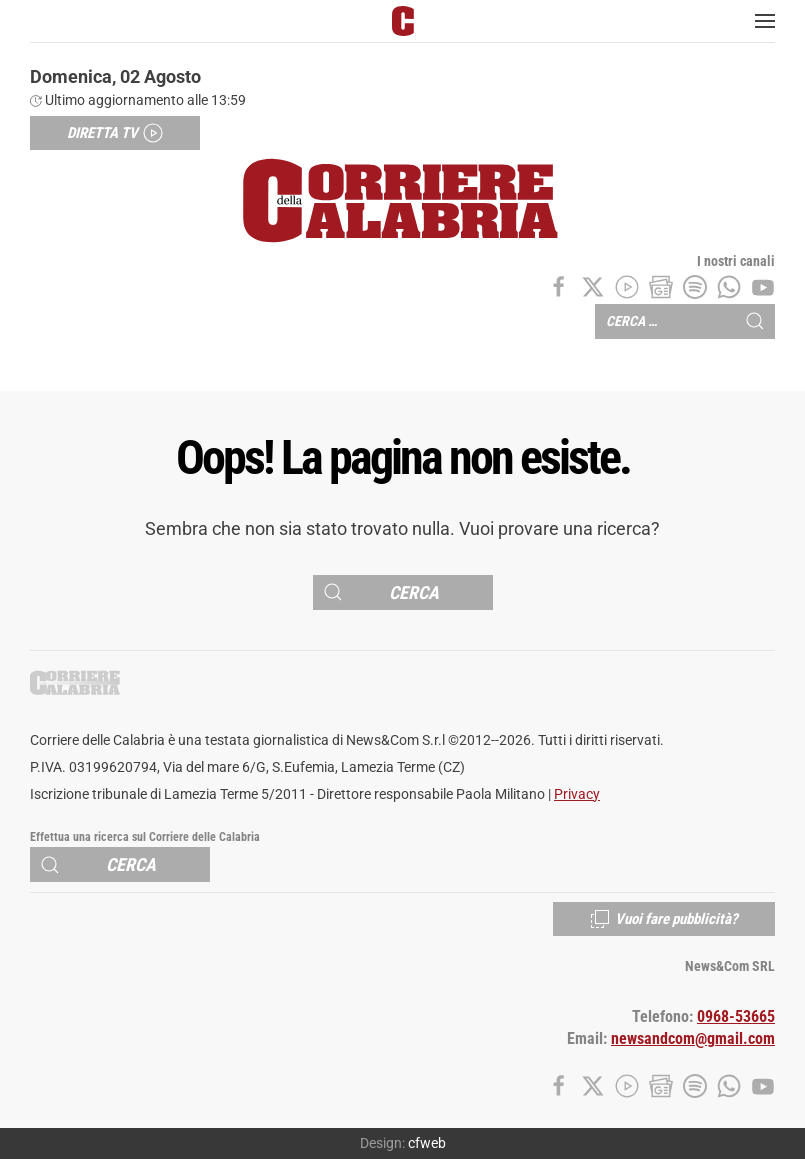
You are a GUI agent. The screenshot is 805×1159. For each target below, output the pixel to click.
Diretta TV (115, 133)
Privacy (577, 794)
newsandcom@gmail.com (693, 1039)
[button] (765, 21)
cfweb (427, 1143)
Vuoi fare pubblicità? (664, 919)
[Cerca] (403, 592)
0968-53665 (736, 1017)
